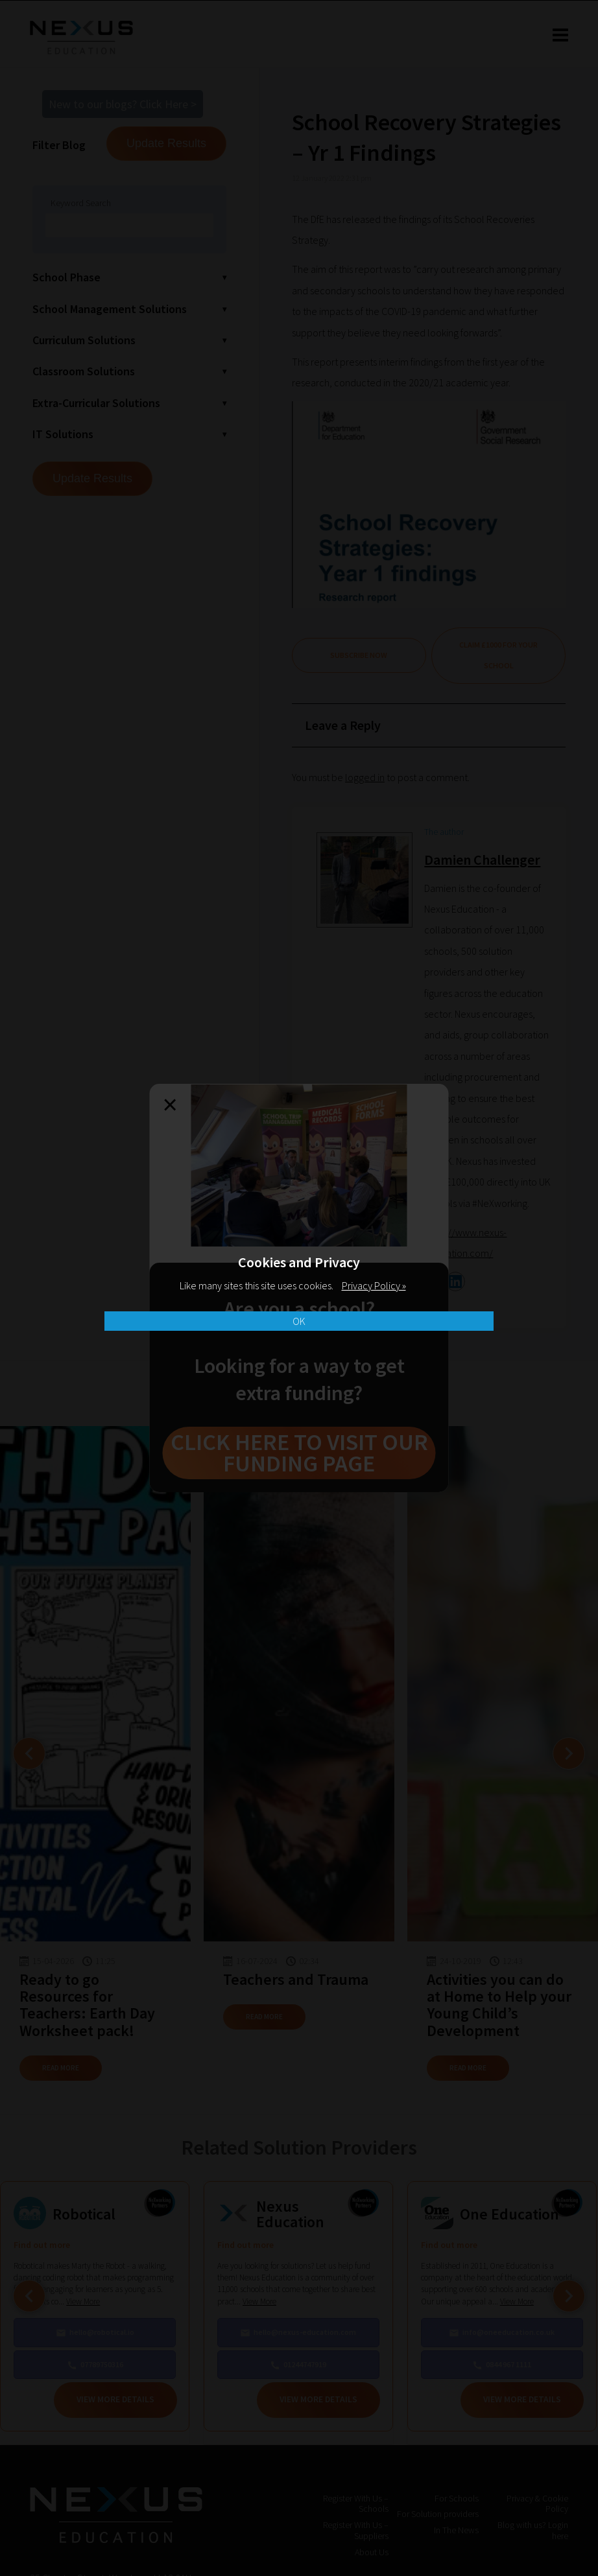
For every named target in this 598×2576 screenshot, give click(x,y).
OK (299, 1321)
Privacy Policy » (374, 1285)
